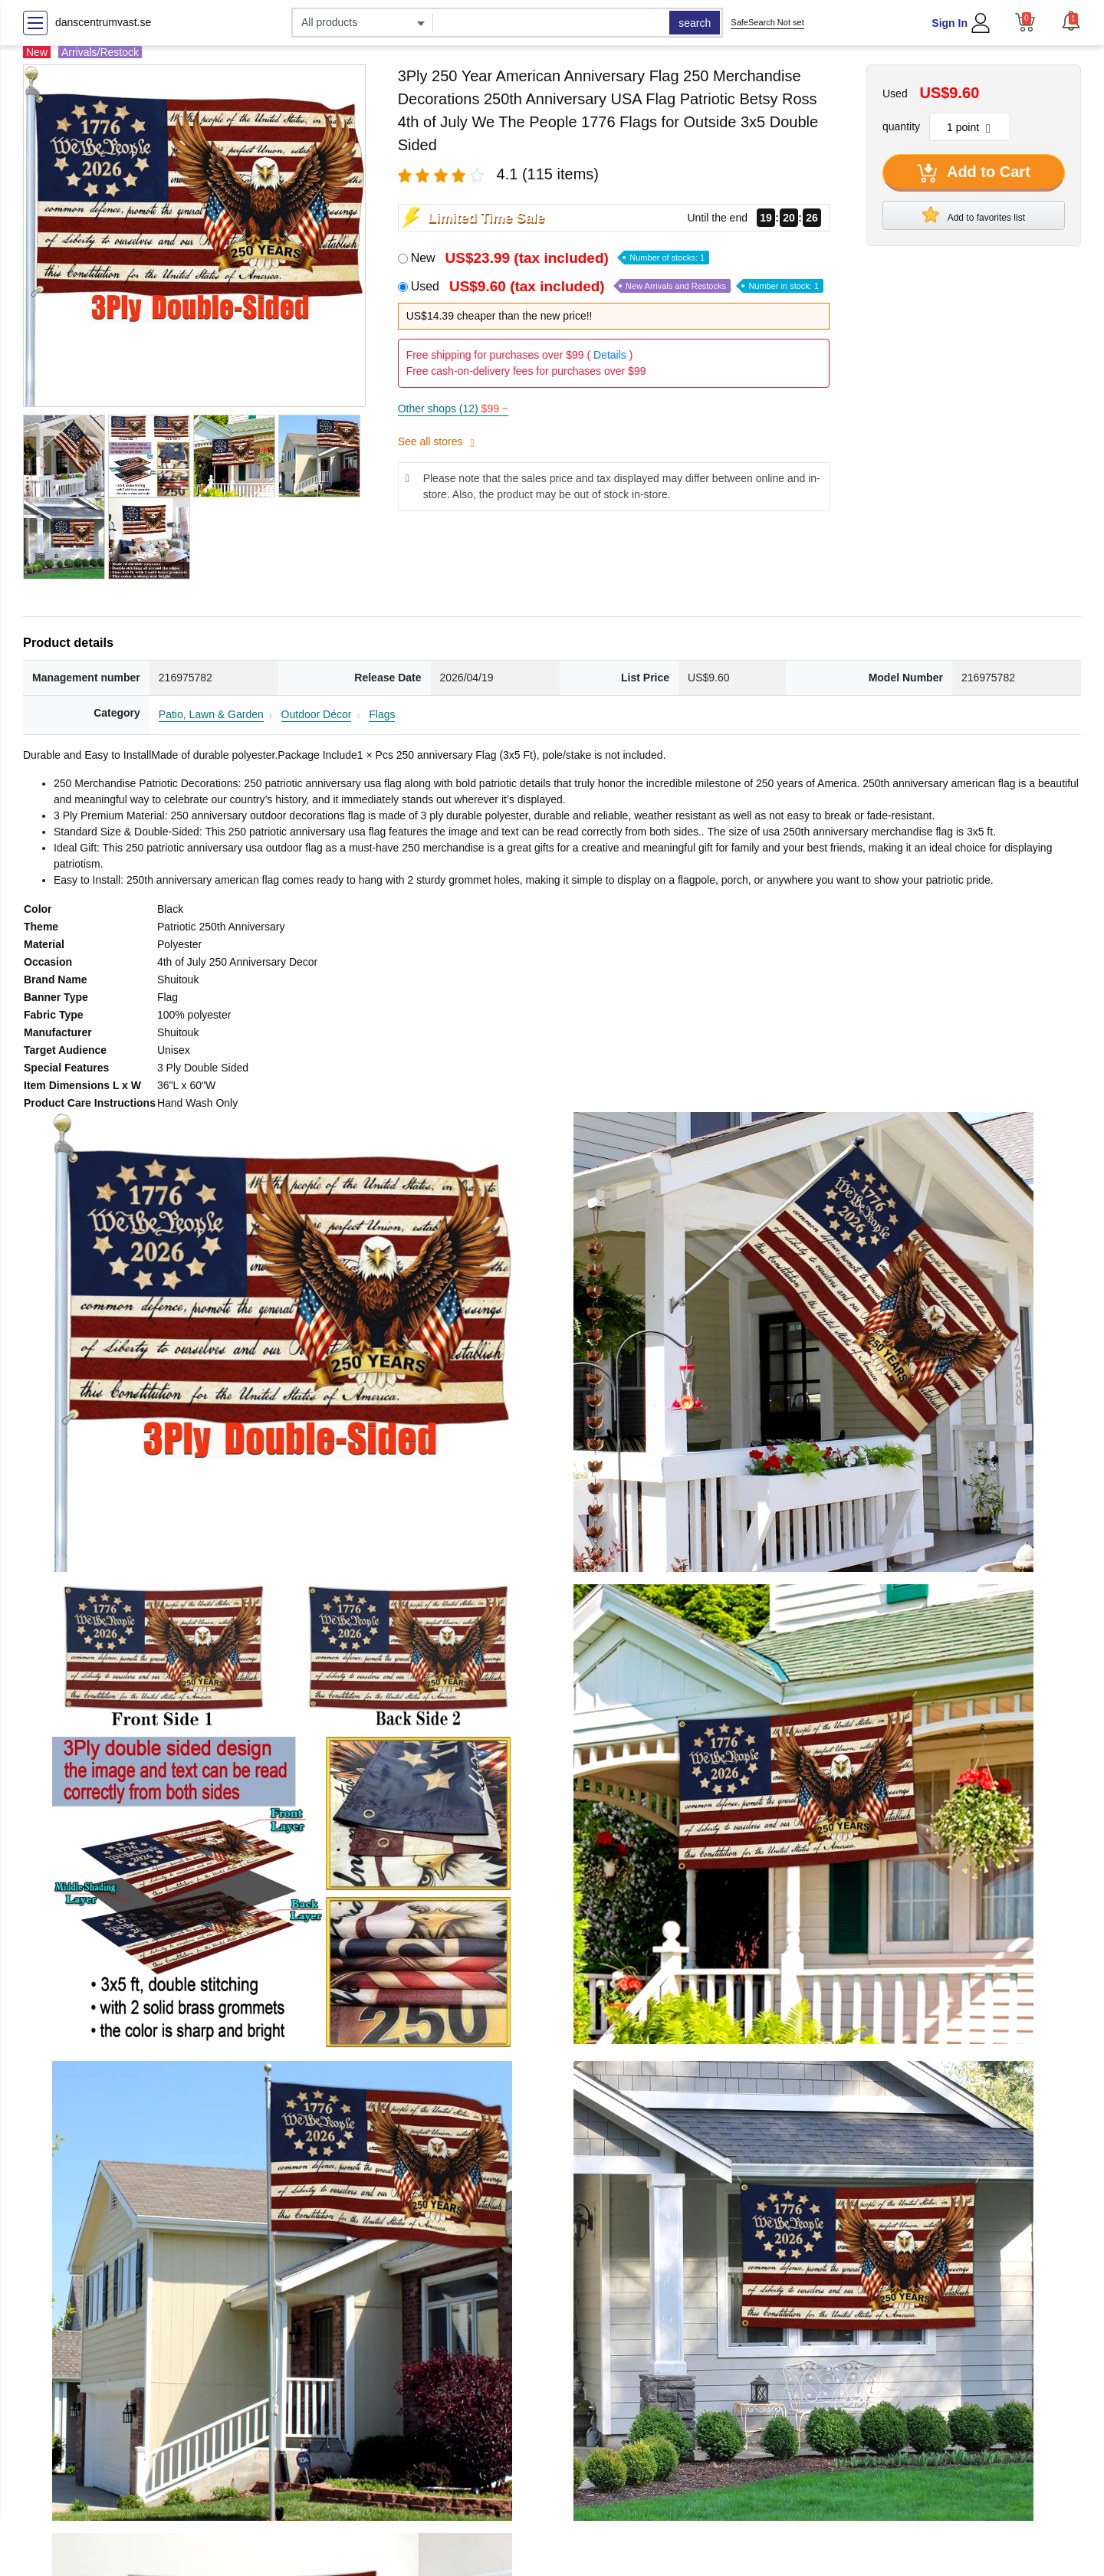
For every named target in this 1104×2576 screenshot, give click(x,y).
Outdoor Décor (316, 714)
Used (617, 286)
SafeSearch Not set (767, 22)
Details (609, 355)
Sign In (950, 23)
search (694, 23)
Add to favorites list (973, 214)
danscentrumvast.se (103, 22)
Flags (382, 714)
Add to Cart (973, 173)
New (560, 258)
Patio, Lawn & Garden (211, 714)
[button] (1071, 21)
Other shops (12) (453, 408)
